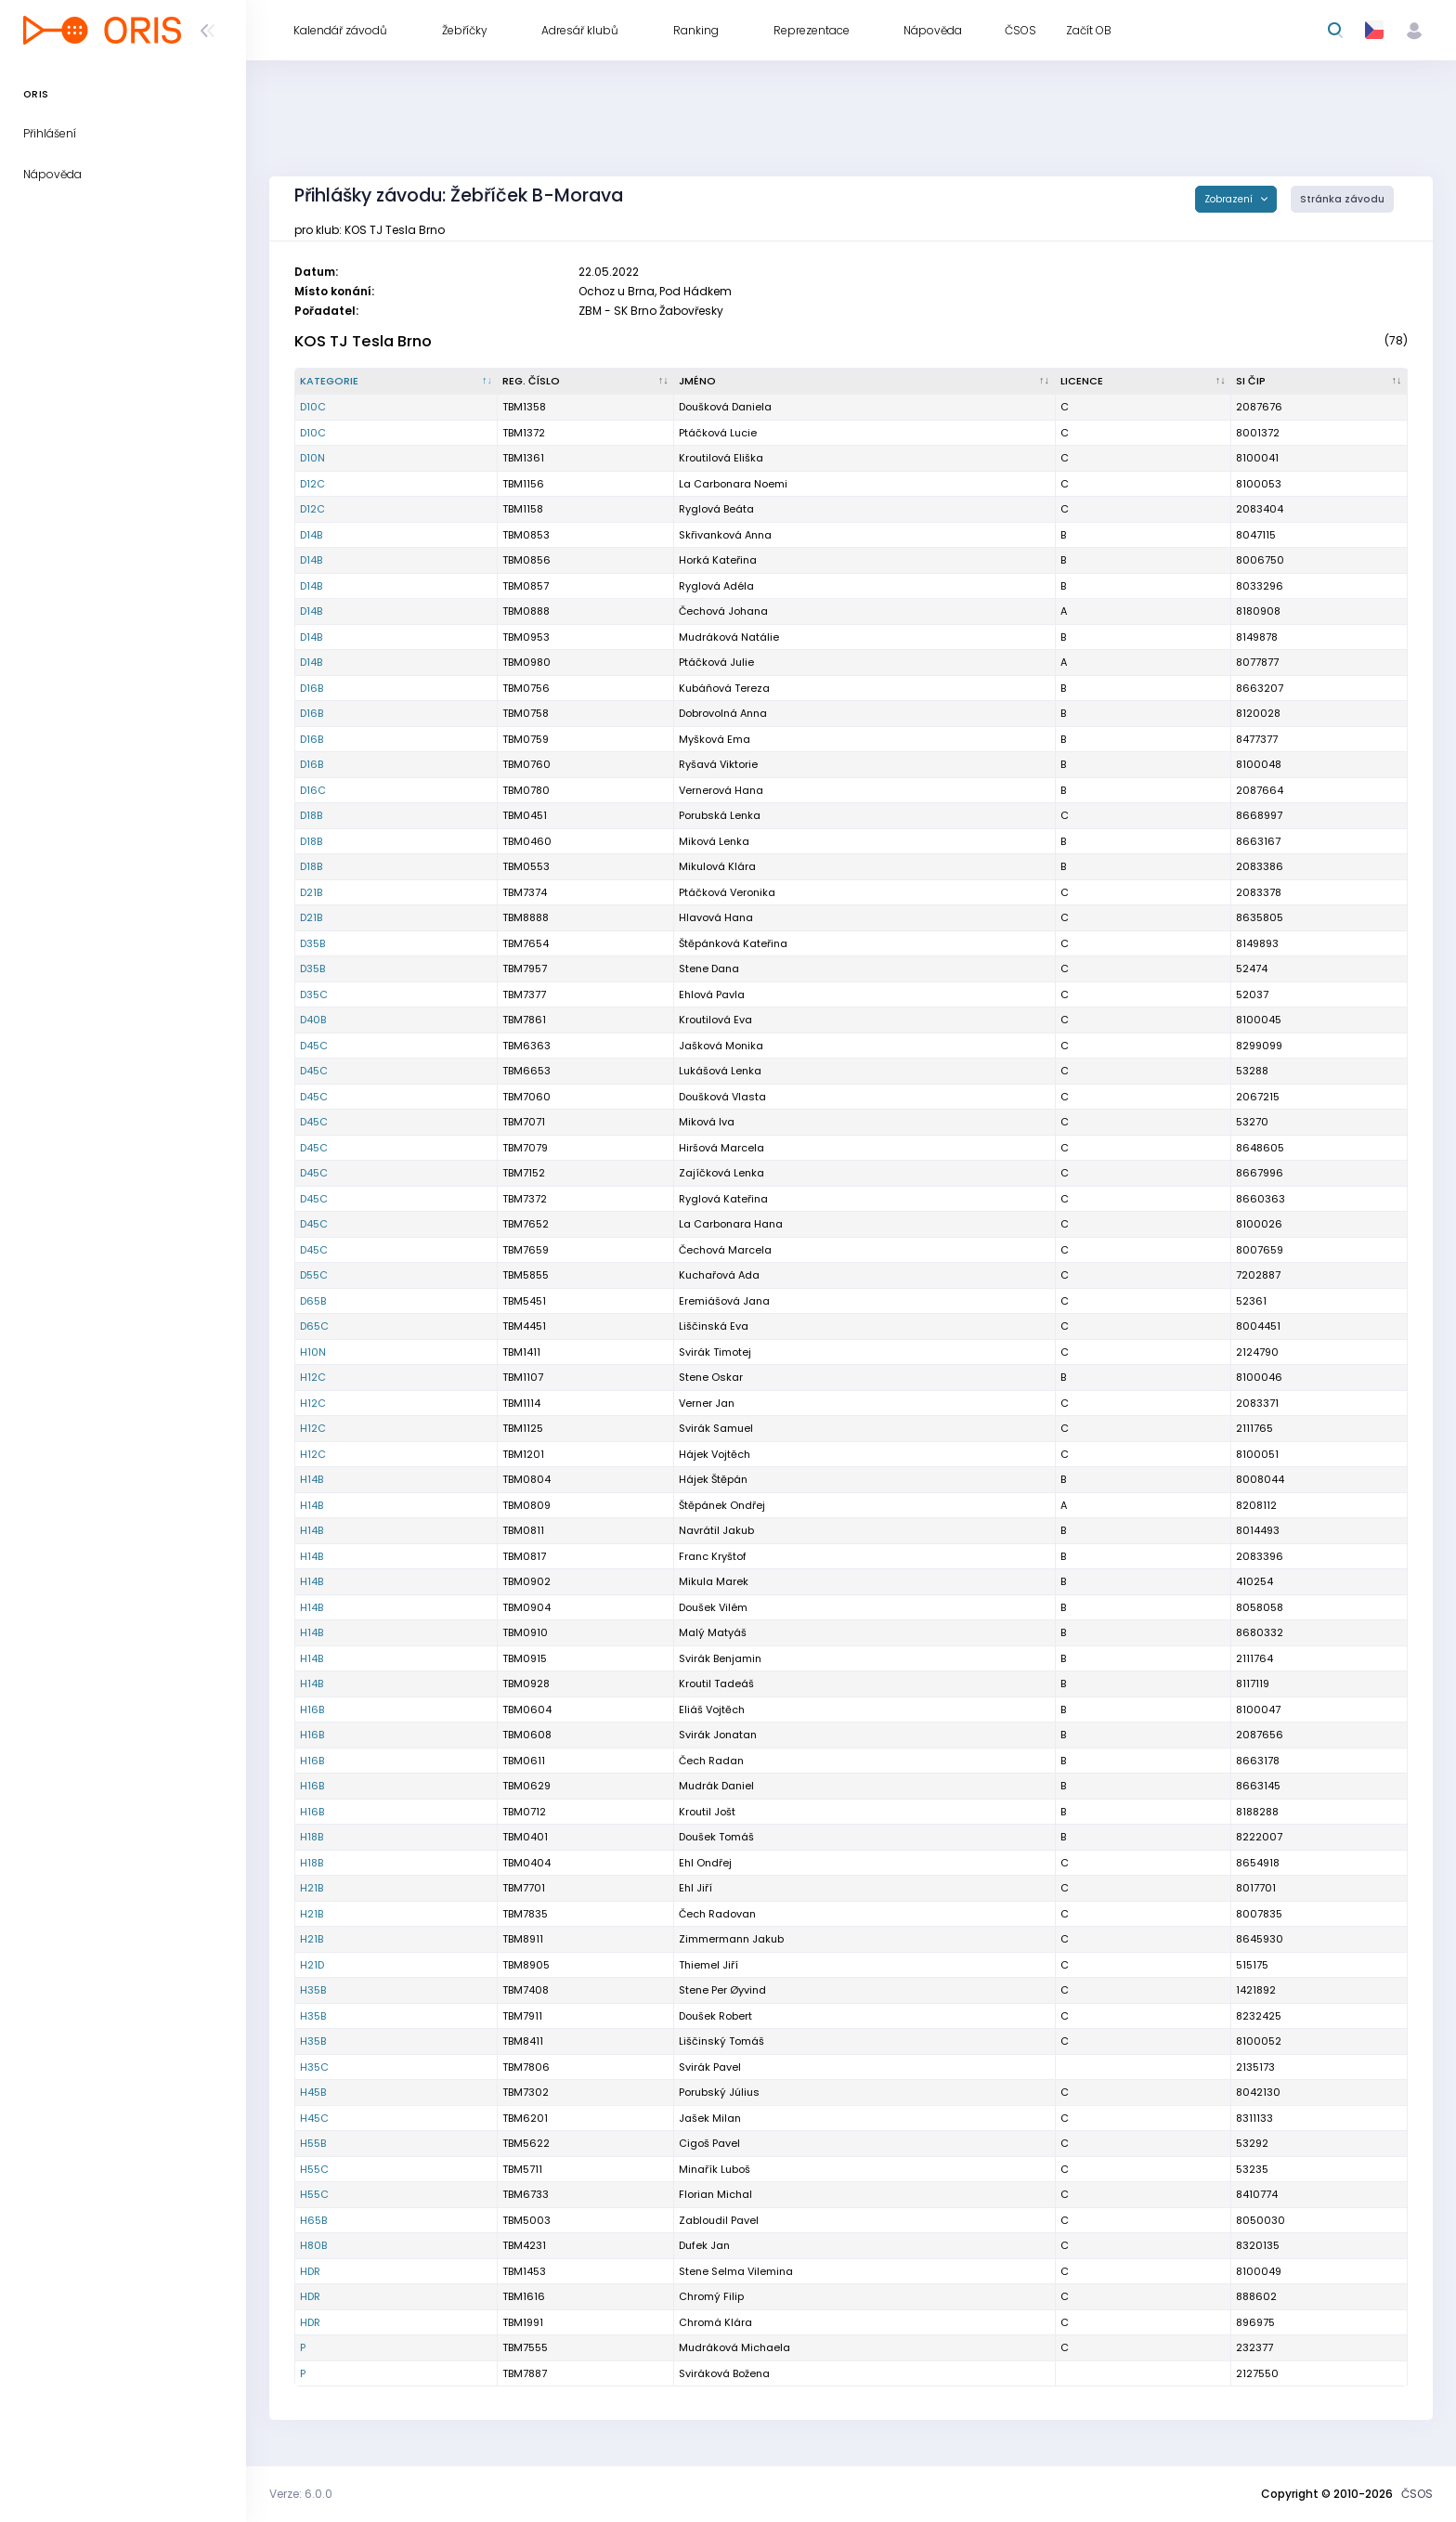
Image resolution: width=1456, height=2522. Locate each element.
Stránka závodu (1342, 199)
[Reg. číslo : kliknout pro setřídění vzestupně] (586, 382)
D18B (311, 815)
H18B (311, 1836)
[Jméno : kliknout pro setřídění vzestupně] (864, 382)
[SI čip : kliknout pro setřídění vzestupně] (1319, 382)
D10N (312, 457)
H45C (314, 2118)
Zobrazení (1229, 199)
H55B (313, 2143)
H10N (313, 1352)
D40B (313, 1019)
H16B (312, 1709)
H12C (313, 1377)
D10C (313, 406)
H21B (311, 1887)
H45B (313, 2092)
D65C (314, 1326)
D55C (314, 1275)
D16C (313, 790)
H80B (313, 2245)
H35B (313, 1989)
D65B (313, 1301)
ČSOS (1417, 2494)
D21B (311, 892)
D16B (311, 688)
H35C (314, 2067)
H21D (312, 1964)
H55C (314, 2169)
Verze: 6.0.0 (300, 2494)
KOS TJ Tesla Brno (363, 341)
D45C (314, 1045)
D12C (312, 483)
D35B (312, 943)
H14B (311, 1479)
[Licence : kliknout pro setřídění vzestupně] (1144, 382)
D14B (311, 534)
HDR (310, 2271)
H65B (313, 2220)
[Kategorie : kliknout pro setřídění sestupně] (396, 382)
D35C (314, 994)
